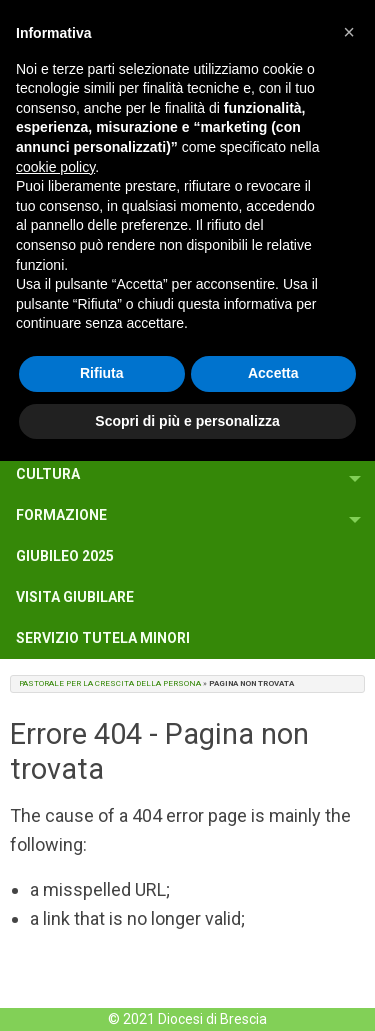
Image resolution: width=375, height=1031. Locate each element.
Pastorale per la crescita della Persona (110, 683)
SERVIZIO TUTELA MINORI (103, 638)
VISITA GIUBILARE (75, 597)
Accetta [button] (273, 373)
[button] (349, 32)
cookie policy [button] (55, 167)
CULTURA (48, 474)
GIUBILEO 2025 (65, 556)
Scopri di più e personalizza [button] (187, 421)
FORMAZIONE (61, 515)
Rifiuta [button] (102, 373)
